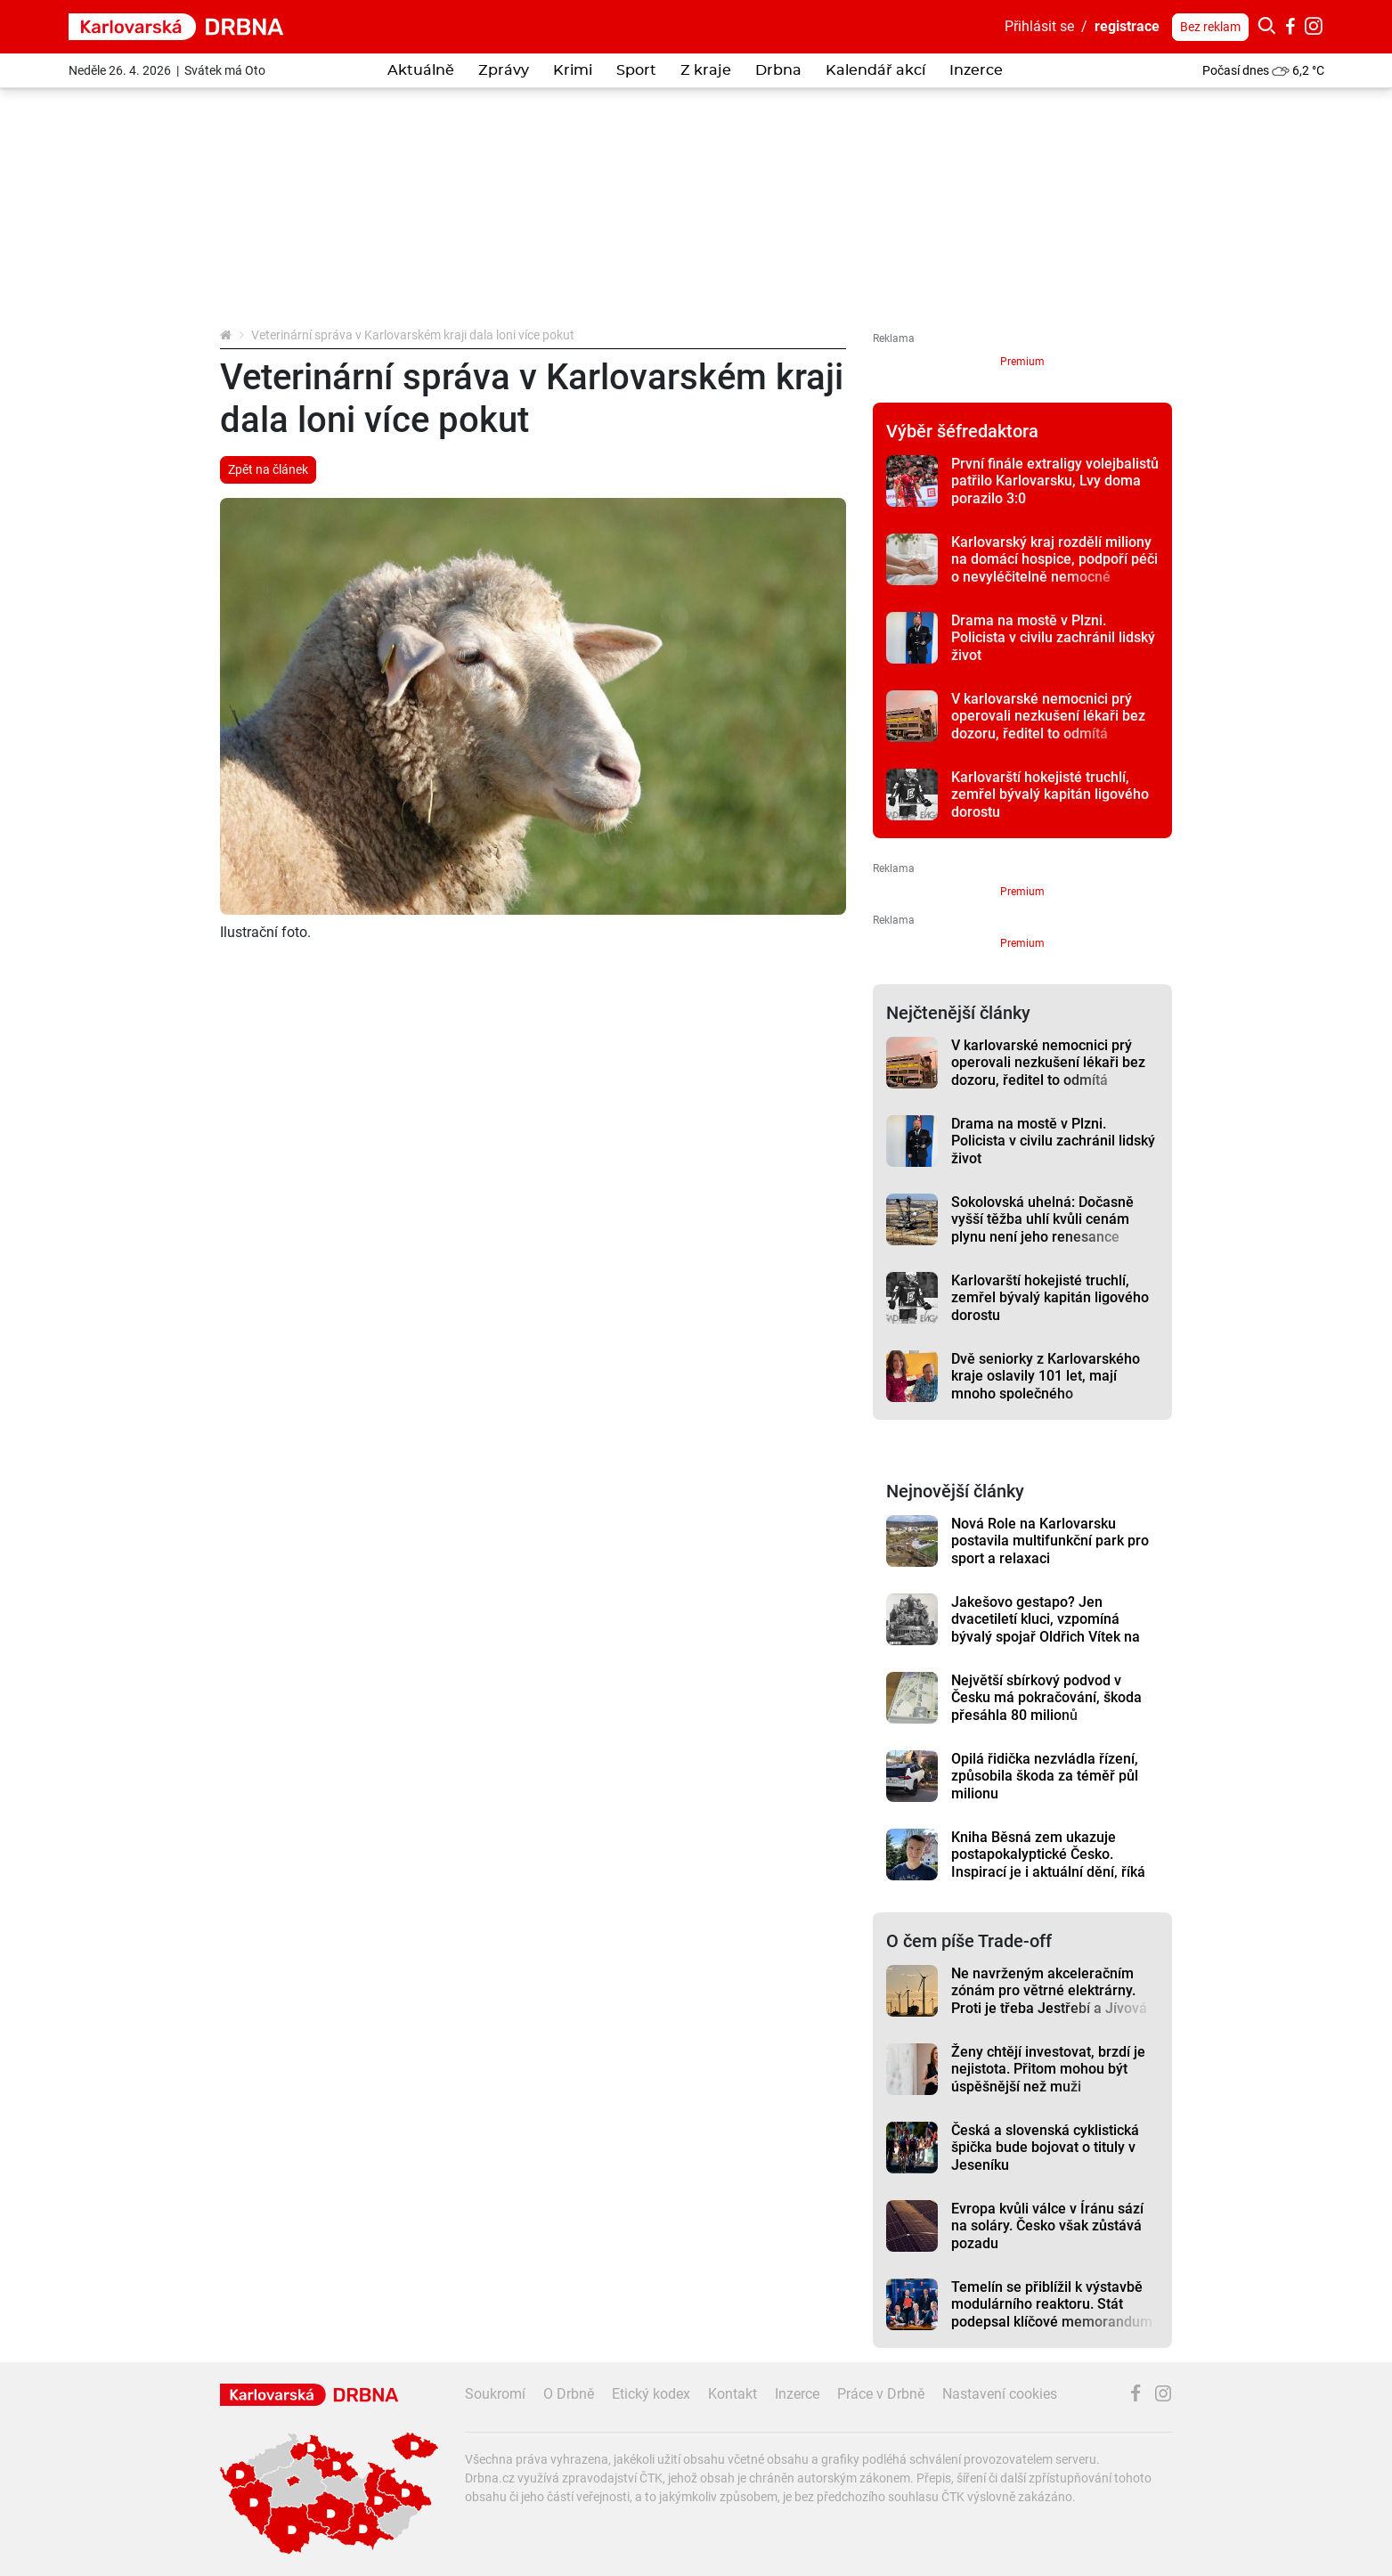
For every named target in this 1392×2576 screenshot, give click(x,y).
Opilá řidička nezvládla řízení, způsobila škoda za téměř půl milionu (1044, 1776)
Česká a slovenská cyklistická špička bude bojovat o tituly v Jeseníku (1045, 2147)
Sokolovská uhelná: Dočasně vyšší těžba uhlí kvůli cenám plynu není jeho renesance (1042, 1219)
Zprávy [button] (503, 70)
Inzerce (976, 70)
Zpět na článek (268, 469)
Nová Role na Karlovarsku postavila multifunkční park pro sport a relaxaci (1050, 1541)
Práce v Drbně (880, 2393)
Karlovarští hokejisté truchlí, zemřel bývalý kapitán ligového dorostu (1050, 794)
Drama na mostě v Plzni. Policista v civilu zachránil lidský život (1053, 638)
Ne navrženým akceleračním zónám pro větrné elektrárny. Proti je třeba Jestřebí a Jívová (1049, 1991)
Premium (1022, 361)
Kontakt (732, 2393)
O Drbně (568, 2393)
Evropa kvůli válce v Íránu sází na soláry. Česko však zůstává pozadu (1047, 2226)
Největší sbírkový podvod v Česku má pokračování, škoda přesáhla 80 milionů (1046, 1698)
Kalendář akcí (875, 70)
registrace (1127, 26)
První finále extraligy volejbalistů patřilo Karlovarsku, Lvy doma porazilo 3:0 (1055, 481)
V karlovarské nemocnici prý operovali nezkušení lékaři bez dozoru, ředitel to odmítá (1048, 716)
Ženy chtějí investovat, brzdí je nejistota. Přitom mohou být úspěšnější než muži (1048, 2069)
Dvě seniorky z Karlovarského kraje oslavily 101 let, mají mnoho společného (1045, 1376)
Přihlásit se (1039, 26)
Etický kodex (651, 2393)
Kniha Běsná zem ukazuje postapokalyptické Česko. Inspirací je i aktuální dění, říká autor (1048, 1863)
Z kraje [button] (705, 70)
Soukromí (495, 2393)
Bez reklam (1210, 27)
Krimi (572, 70)
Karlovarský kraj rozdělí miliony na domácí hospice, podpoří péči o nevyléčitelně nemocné (1054, 559)
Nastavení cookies (999, 2393)
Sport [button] (636, 70)
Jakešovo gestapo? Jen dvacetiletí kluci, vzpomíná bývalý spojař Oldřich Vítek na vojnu (1045, 1628)
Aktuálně (420, 70)
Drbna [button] (778, 70)
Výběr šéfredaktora (962, 431)
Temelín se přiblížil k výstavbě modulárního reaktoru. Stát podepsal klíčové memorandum (1051, 2304)
